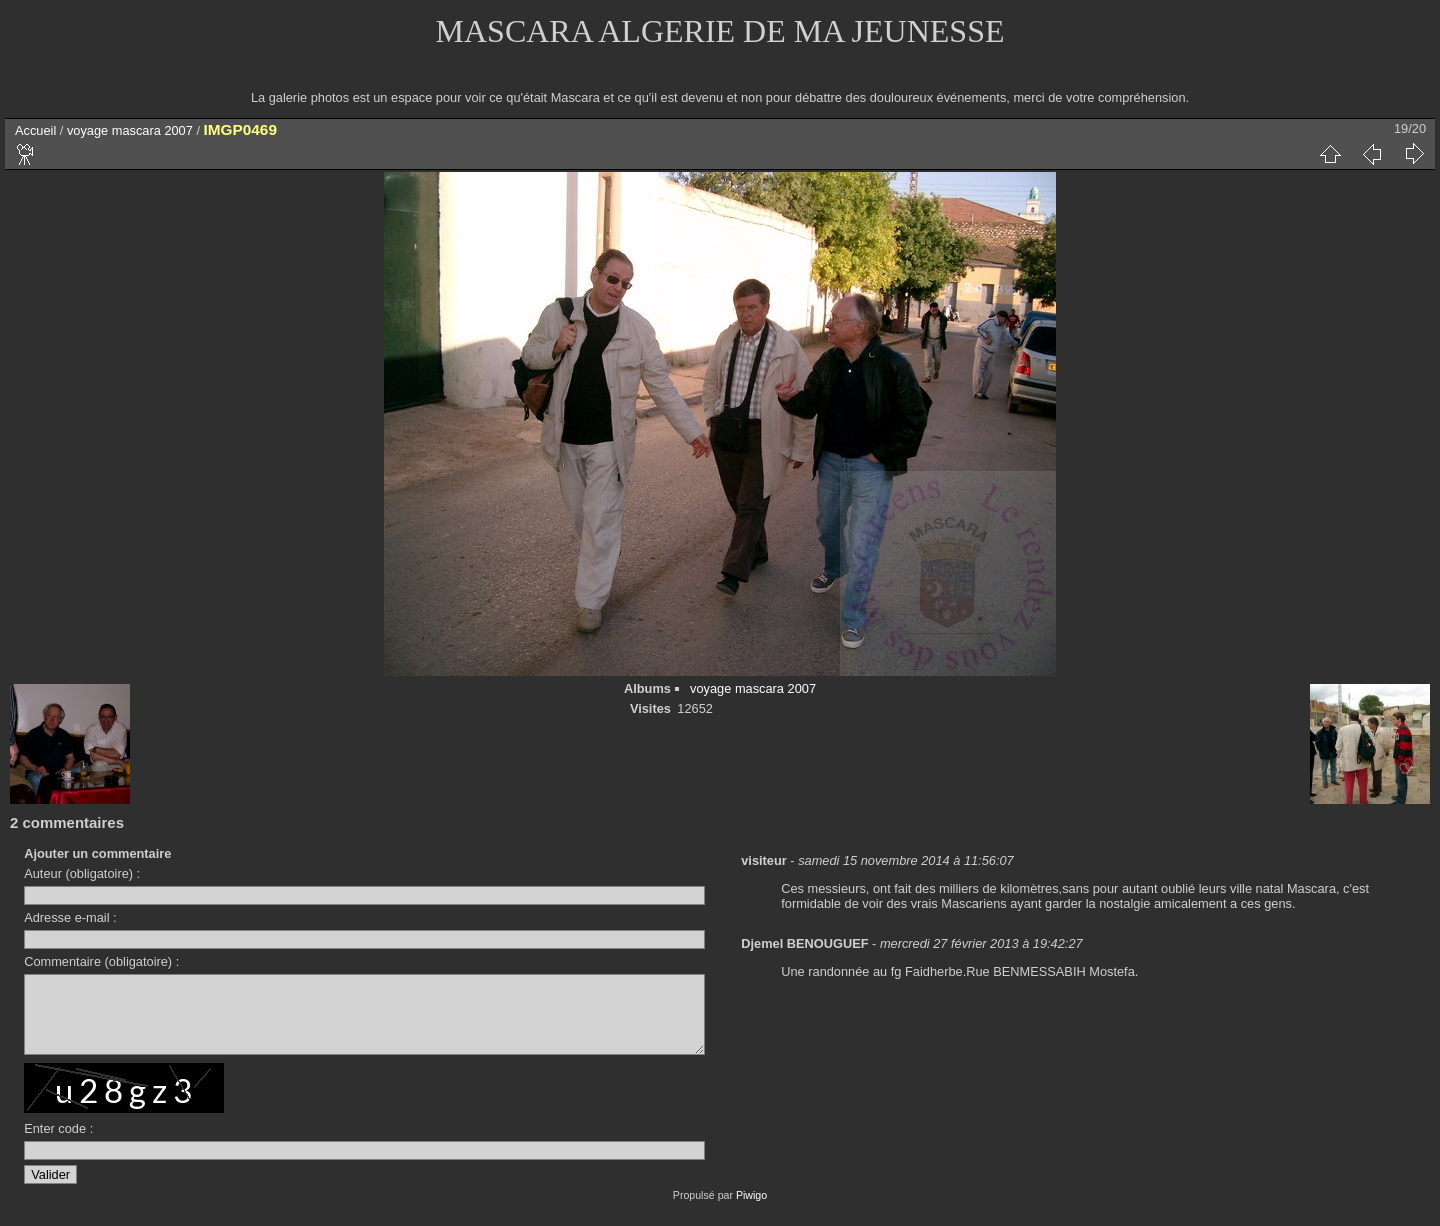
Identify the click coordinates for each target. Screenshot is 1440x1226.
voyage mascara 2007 (130, 130)
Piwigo (751, 1210)
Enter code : (58, 1143)
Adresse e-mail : (70, 917)
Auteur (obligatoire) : (82, 873)
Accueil (35, 130)
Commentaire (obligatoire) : (101, 961)
